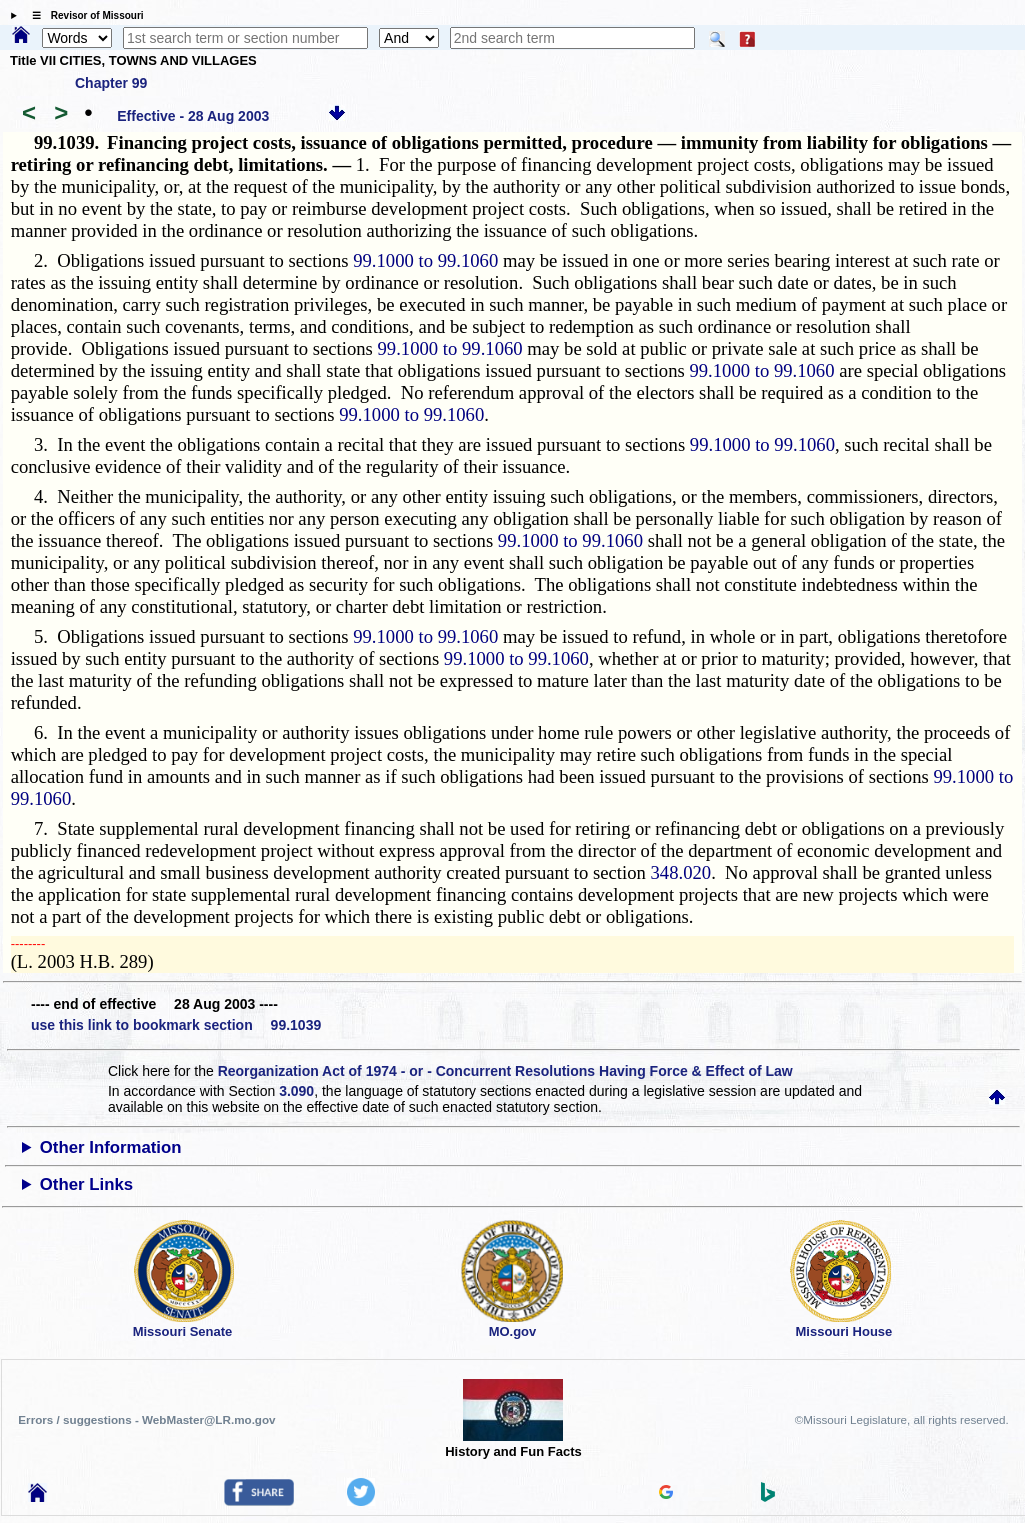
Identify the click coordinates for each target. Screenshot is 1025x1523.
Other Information (111, 1147)
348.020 (680, 872)
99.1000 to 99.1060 (425, 260)
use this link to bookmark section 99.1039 (176, 1025)
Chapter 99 (111, 83)
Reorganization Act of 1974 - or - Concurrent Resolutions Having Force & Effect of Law (505, 1071)
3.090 (296, 1091)
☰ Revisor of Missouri (83, 15)
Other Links (86, 1184)
